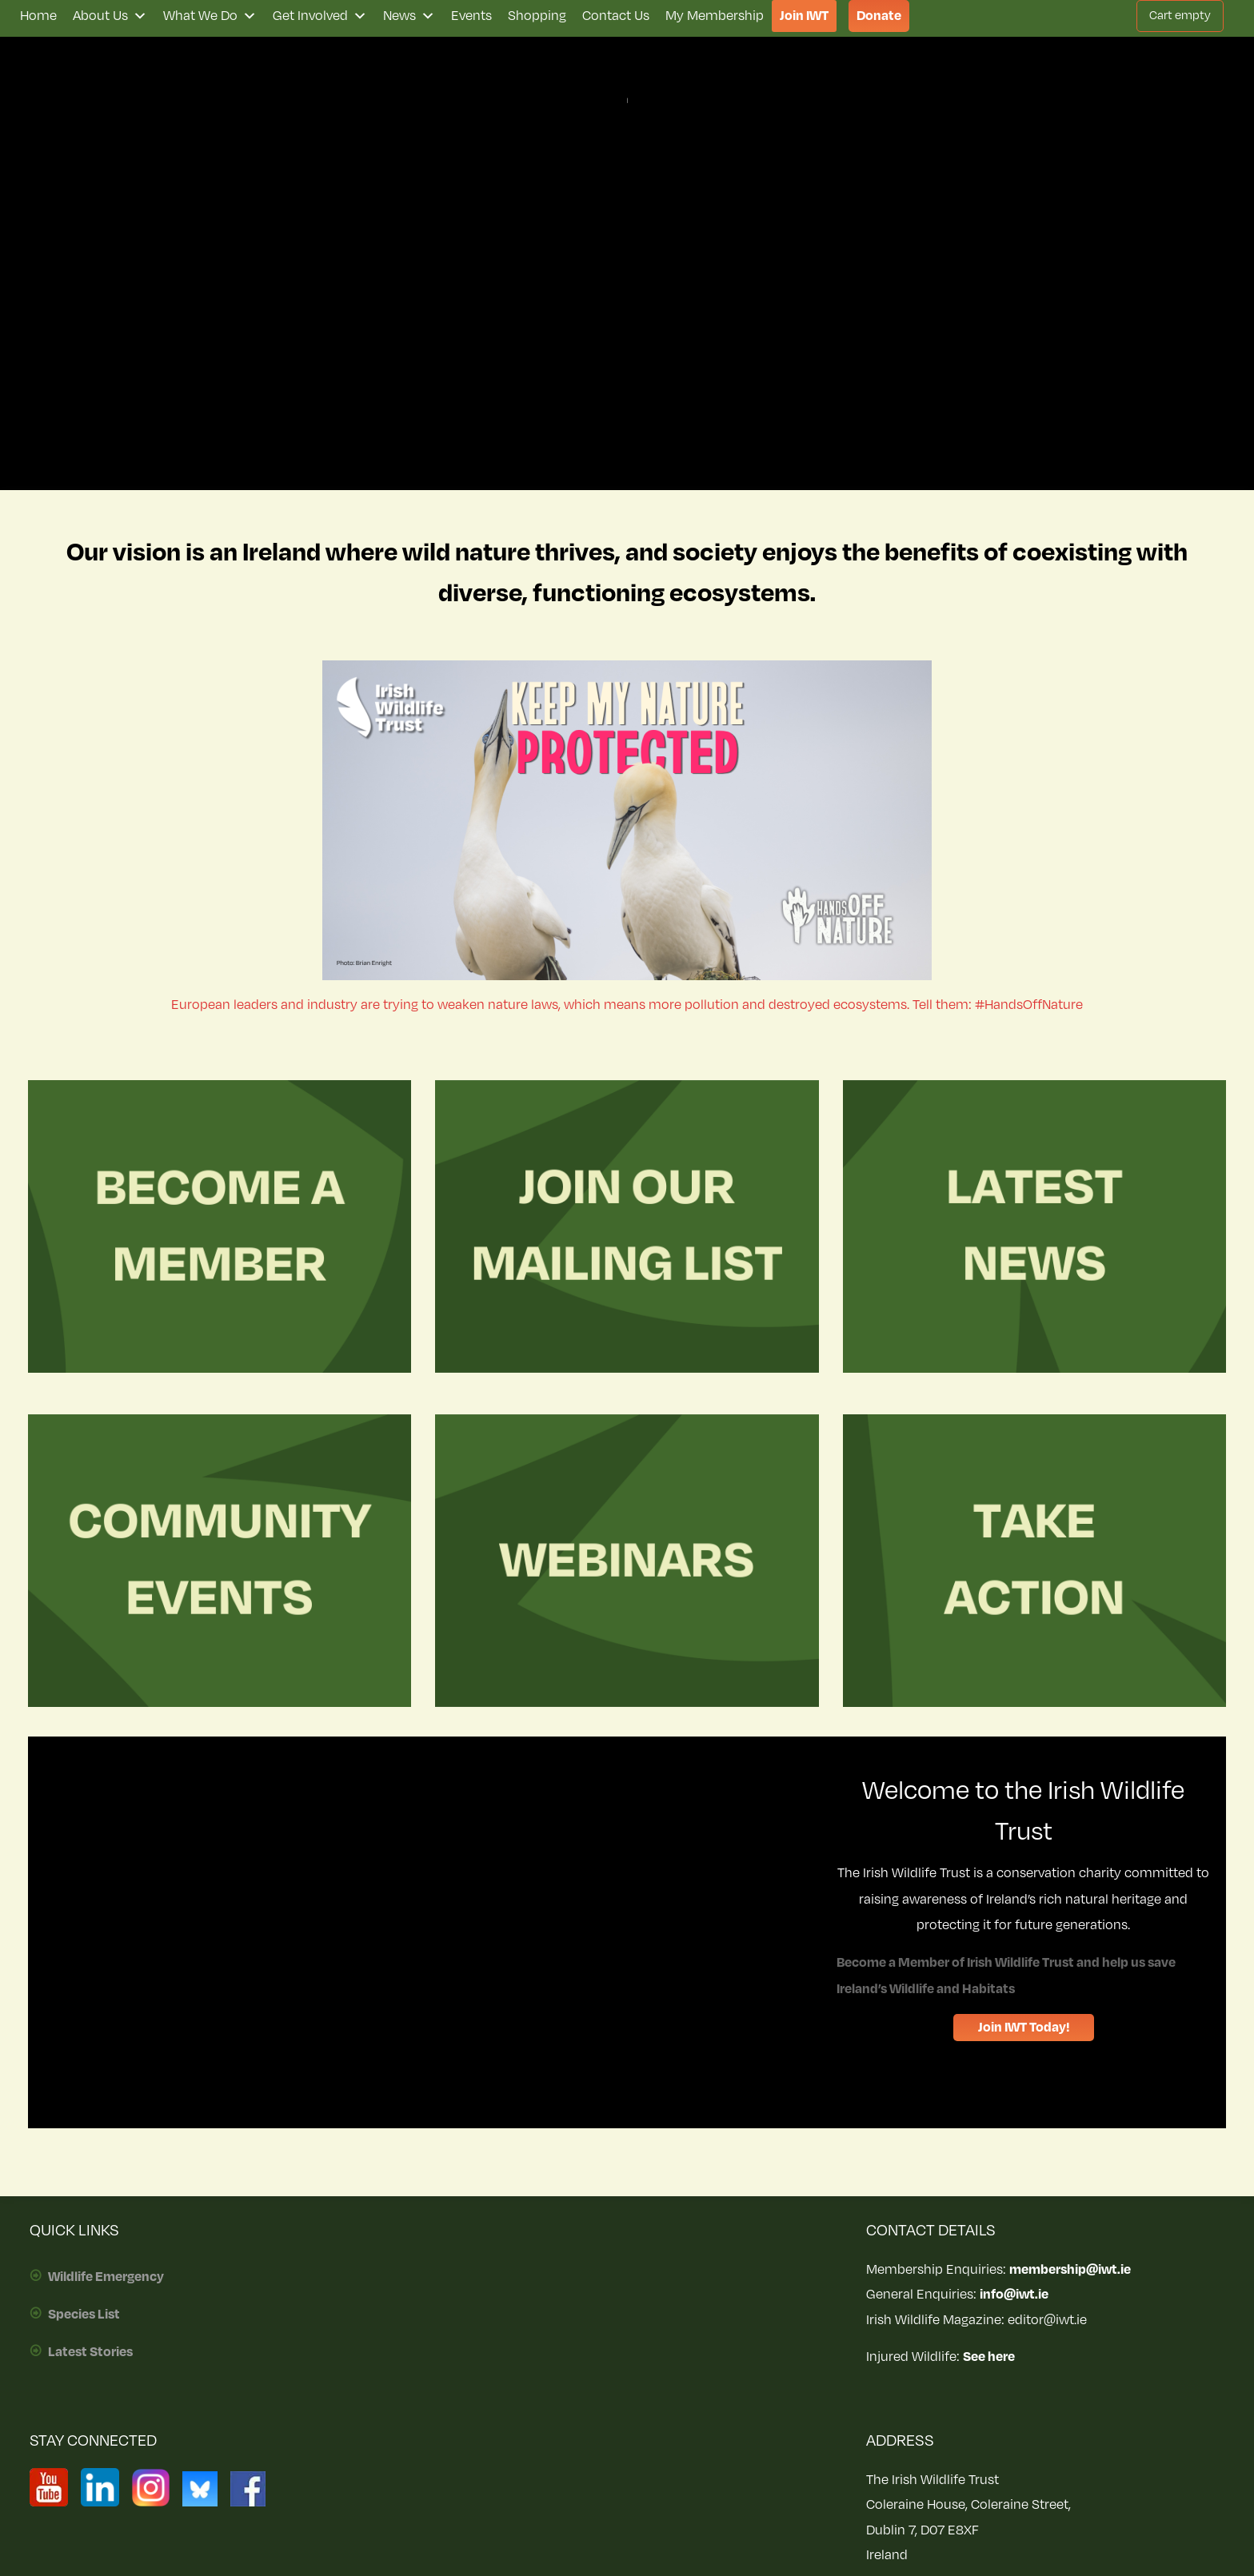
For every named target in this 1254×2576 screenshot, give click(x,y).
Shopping (537, 16)
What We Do (210, 16)
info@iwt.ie (1014, 2294)
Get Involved (320, 16)
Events (471, 16)
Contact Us (615, 16)
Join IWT (804, 16)
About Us (110, 16)
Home (38, 16)
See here (989, 2357)
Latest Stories (90, 2352)
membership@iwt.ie (1070, 2269)
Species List (84, 2314)
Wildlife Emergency (106, 2277)
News (409, 16)
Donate (879, 16)
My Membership (714, 16)
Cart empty (1180, 15)
